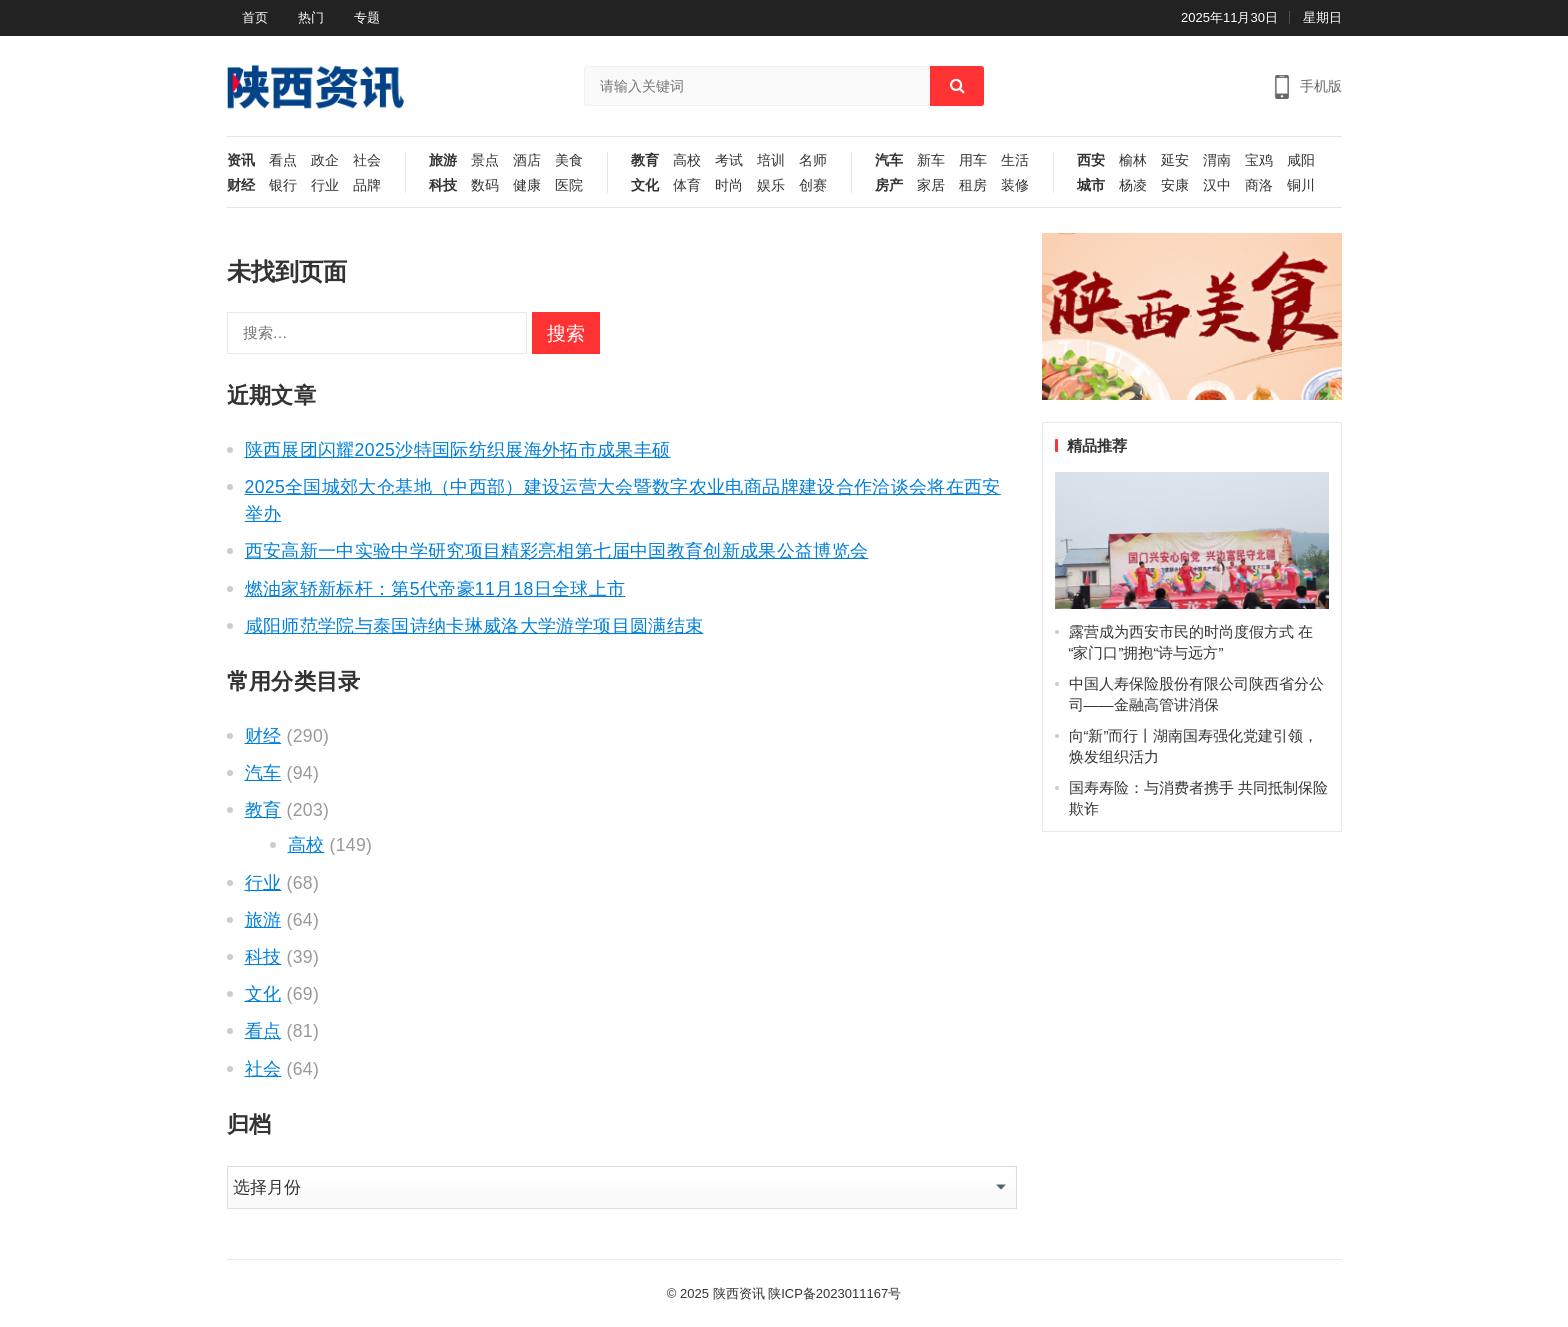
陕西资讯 (739, 1293)
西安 (1091, 160)
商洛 (1259, 185)
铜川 (1301, 185)
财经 (241, 185)
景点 (485, 160)
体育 (687, 185)
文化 (645, 185)
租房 (973, 185)
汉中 (1217, 185)
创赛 (813, 185)
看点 (283, 160)
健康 (527, 185)
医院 (569, 185)
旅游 (443, 160)
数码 (485, 185)
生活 (1015, 160)
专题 (367, 17)
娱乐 (771, 185)
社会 (367, 160)
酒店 (527, 160)
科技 (443, 185)
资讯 (241, 160)
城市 (1091, 185)
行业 (325, 185)
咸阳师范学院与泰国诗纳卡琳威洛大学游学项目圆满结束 (474, 626)
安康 (1175, 185)
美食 (569, 160)
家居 (931, 185)
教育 (645, 160)
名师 (813, 160)
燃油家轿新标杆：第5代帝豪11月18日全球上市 (435, 589)
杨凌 (1133, 185)
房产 (889, 185)
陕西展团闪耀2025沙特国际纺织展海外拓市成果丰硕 (458, 450)
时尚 (729, 185)
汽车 (889, 160)
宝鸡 (1259, 160)
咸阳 (1301, 160)
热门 (311, 17)
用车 (973, 160)
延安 (1175, 160)
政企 (325, 160)
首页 (255, 17)
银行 (283, 185)
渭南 (1217, 160)
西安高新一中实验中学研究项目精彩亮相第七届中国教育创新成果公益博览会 (557, 551)
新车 (931, 160)
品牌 (367, 185)
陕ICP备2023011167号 (834, 1293)
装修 (1015, 185)
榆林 (1133, 160)
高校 (687, 160)
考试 (729, 160)
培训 (771, 160)
